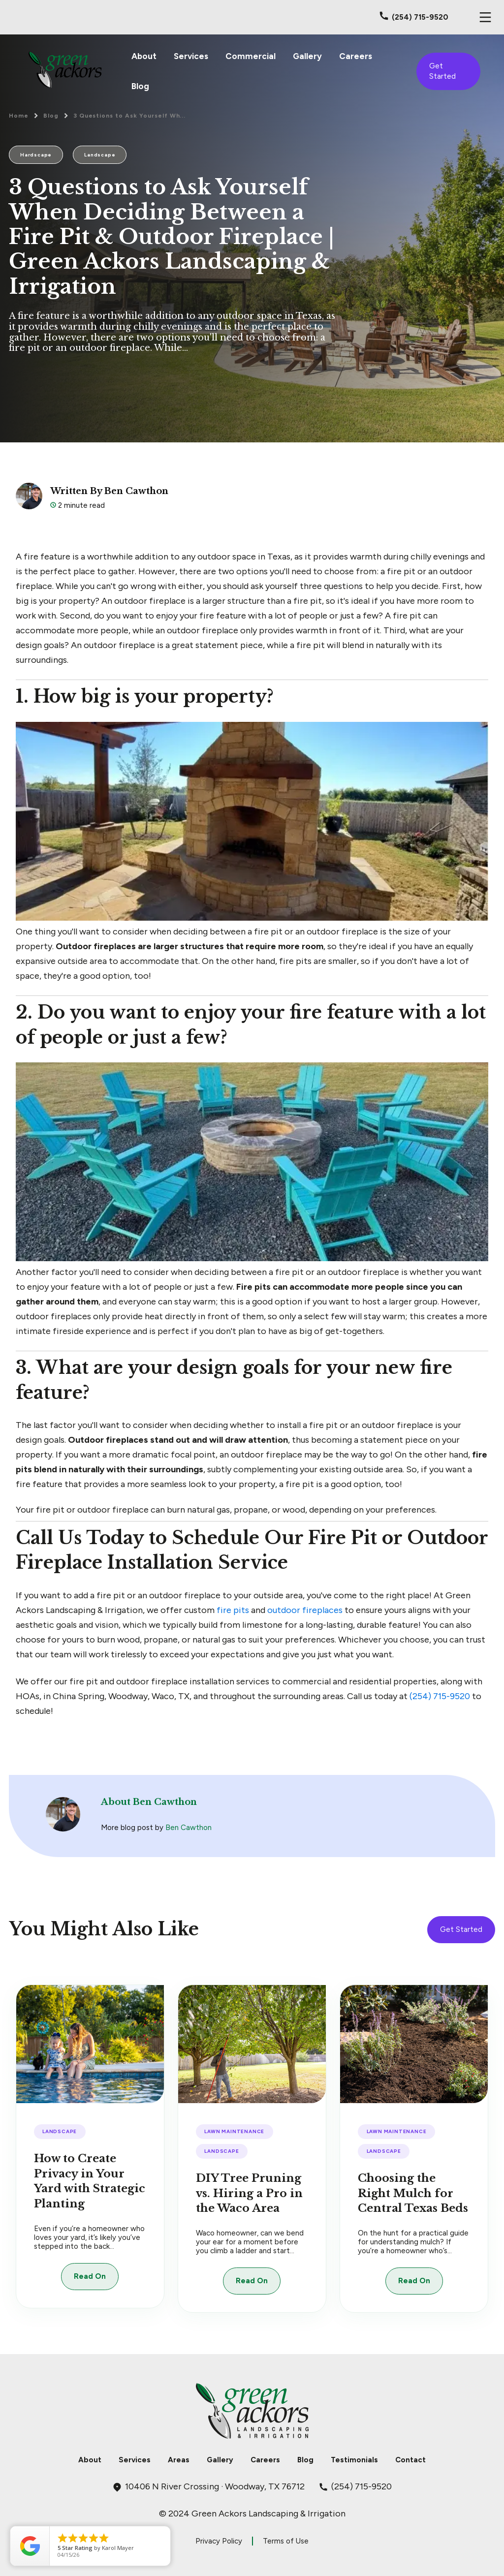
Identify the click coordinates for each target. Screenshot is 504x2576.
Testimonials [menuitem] (354, 2459)
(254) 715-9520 (440, 1696)
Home (19, 115)
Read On (90, 2276)
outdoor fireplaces (305, 1610)
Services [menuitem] (191, 56)
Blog (51, 115)
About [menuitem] (144, 56)
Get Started (442, 71)
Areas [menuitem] (178, 2459)
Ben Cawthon (188, 1827)
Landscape (99, 155)
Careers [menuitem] (355, 56)
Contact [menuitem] (410, 2459)
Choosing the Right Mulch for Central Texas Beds (413, 2193)
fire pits (233, 1610)
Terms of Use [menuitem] (286, 2541)
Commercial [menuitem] (250, 56)
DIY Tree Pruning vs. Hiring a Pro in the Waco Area (249, 2193)
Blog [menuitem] (140, 86)
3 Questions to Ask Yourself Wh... (129, 115)
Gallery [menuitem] (307, 56)
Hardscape (36, 155)
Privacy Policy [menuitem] (218, 2541)
